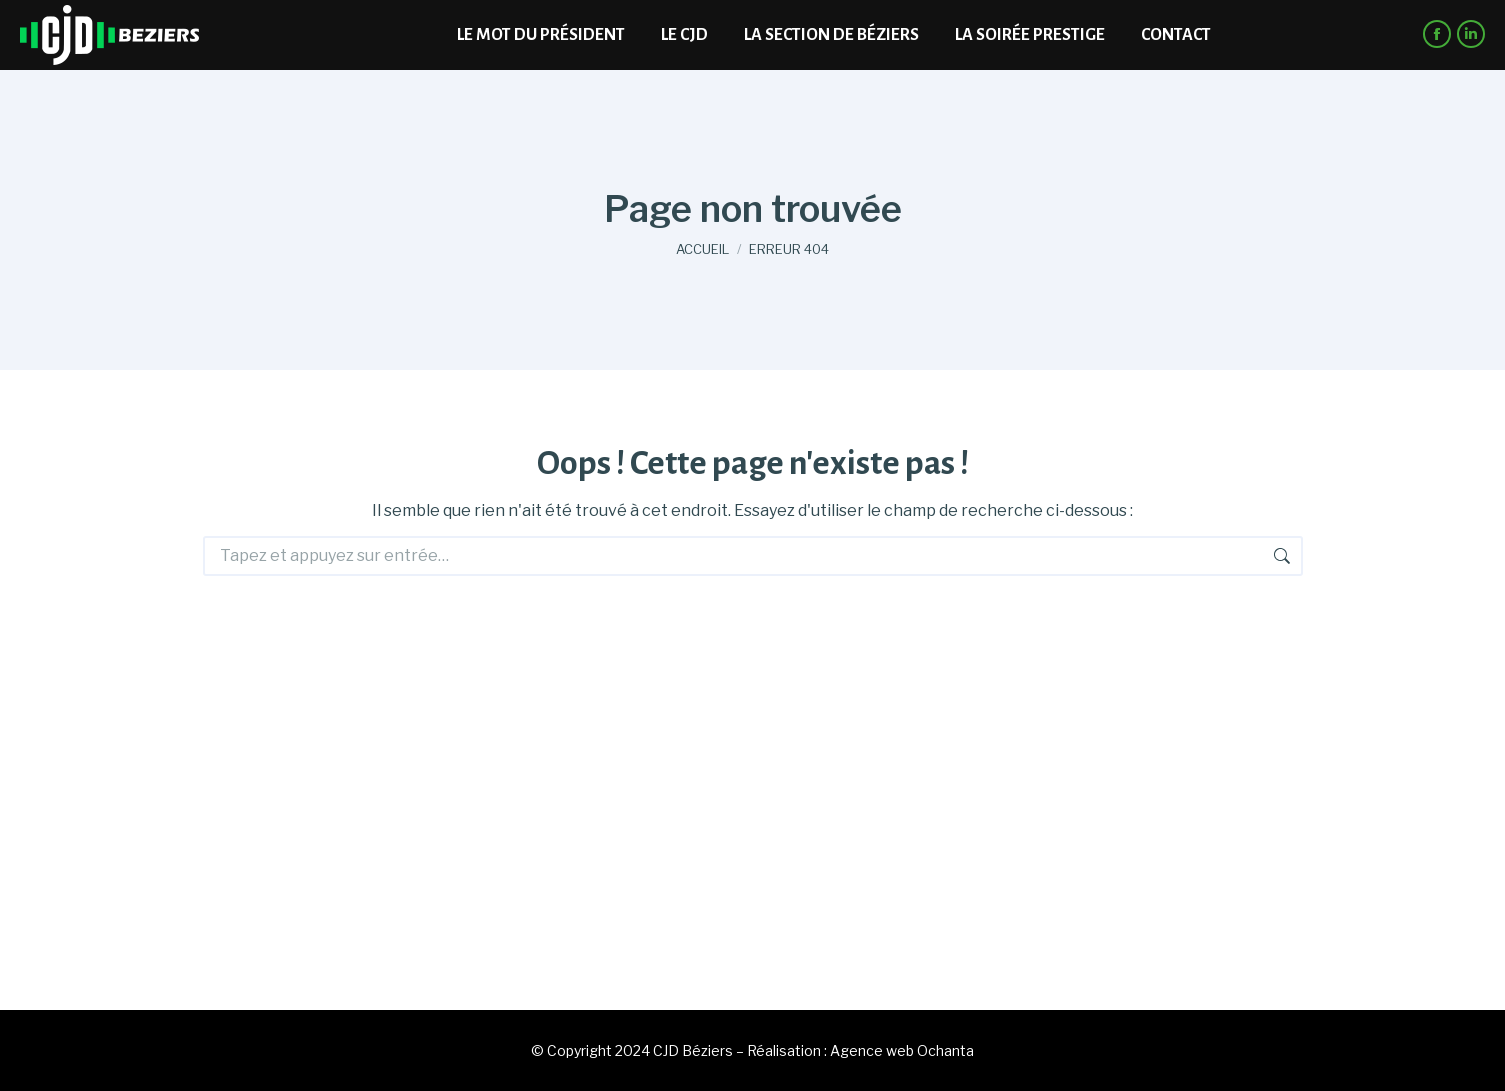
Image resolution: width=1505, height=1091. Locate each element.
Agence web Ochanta (902, 1050)
